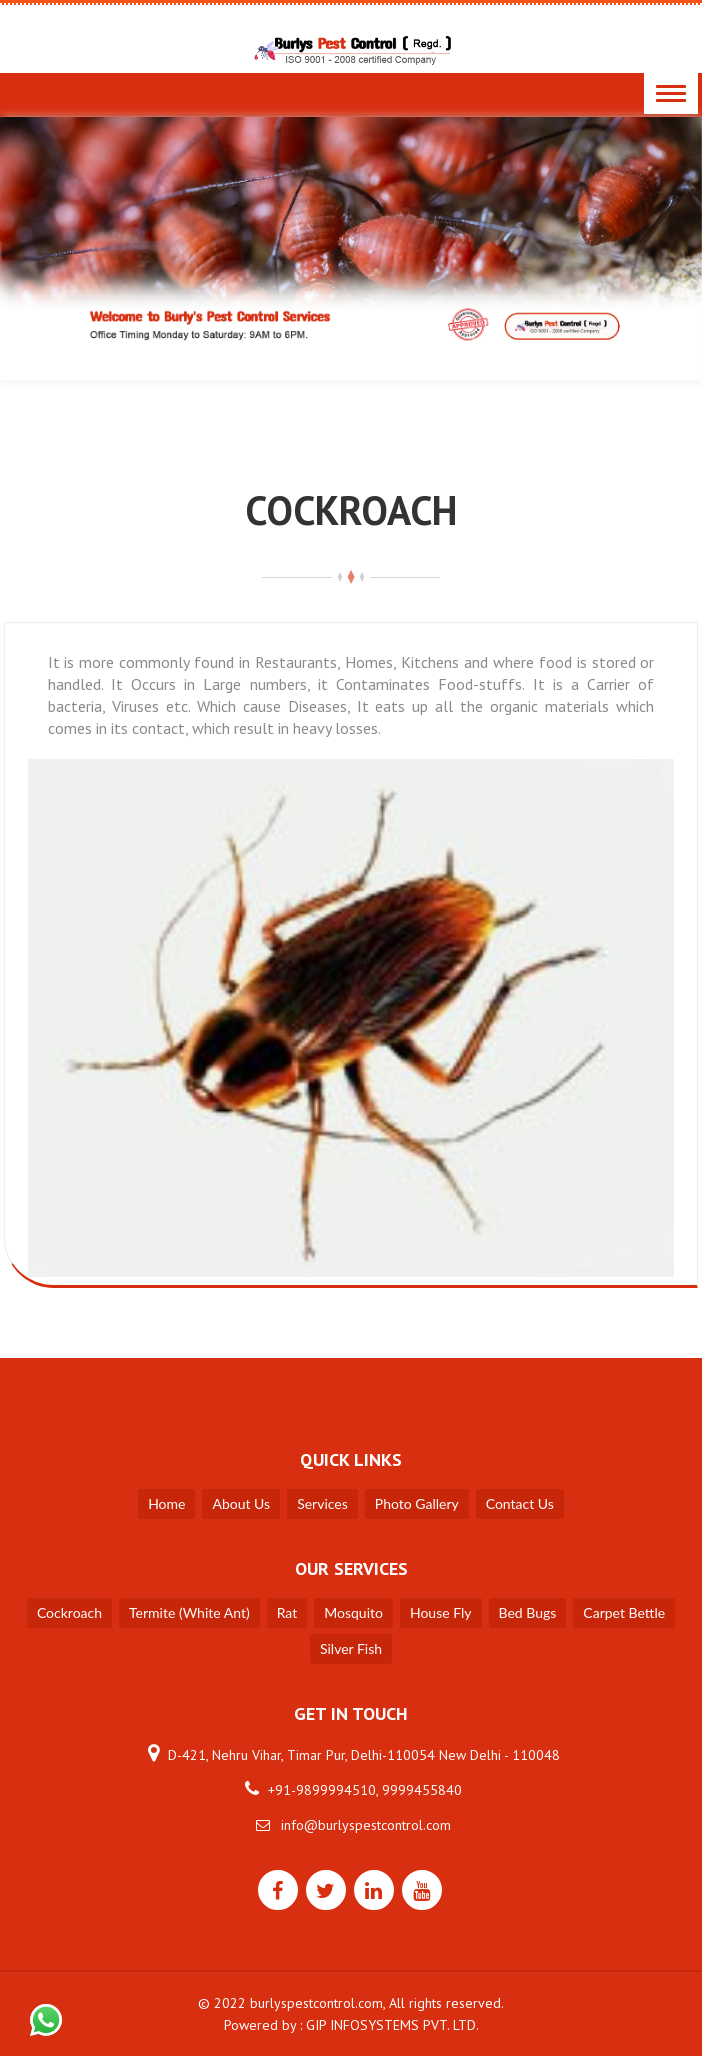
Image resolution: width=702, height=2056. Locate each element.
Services (322, 1503)
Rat (287, 1612)
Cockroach (69, 1612)
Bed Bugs (528, 1612)
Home (166, 1503)
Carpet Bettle (624, 1612)
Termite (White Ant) (189, 1612)
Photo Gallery (417, 1503)
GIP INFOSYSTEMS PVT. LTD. (392, 2025)
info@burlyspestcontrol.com (366, 1825)
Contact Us (520, 1503)
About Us (241, 1503)
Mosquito (353, 1612)
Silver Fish (351, 1648)
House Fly (441, 1612)
